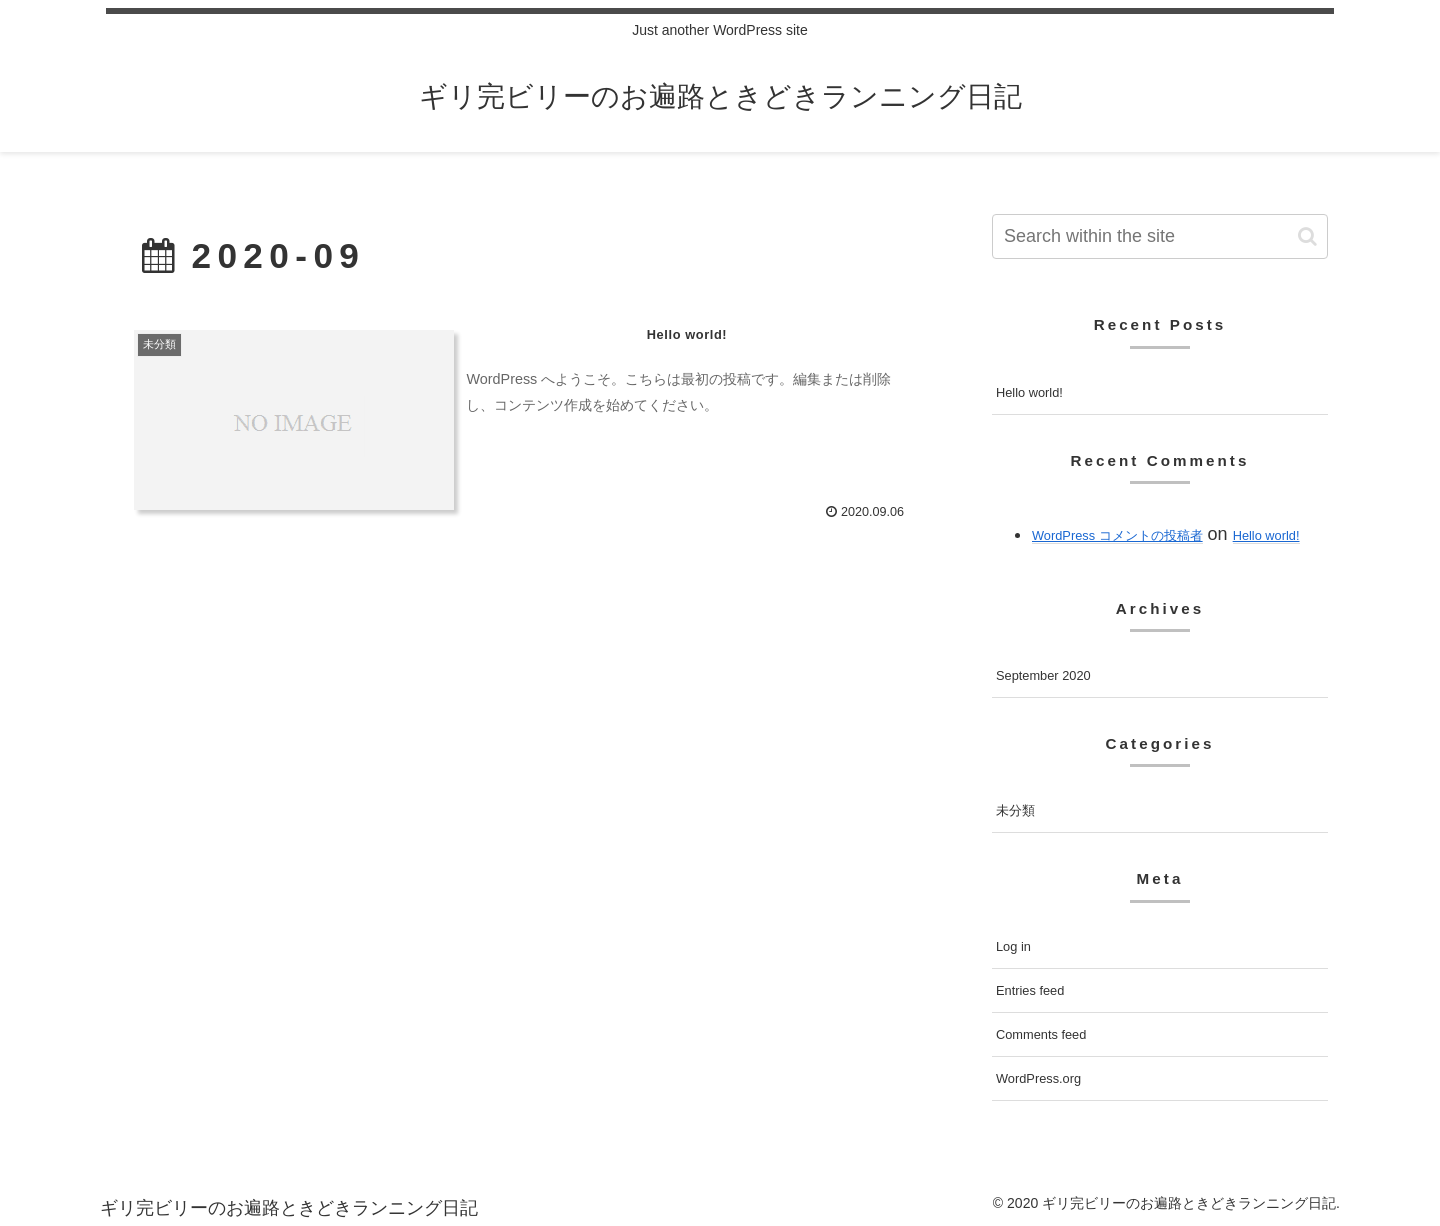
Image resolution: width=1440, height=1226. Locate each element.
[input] (1160, 236)
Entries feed (1030, 990)
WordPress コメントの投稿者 (1117, 535)
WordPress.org (1038, 1078)
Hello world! (1029, 392)
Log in (1013, 946)
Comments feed (1041, 1034)
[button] (1307, 236)
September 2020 (1043, 675)
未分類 (1015, 810)
